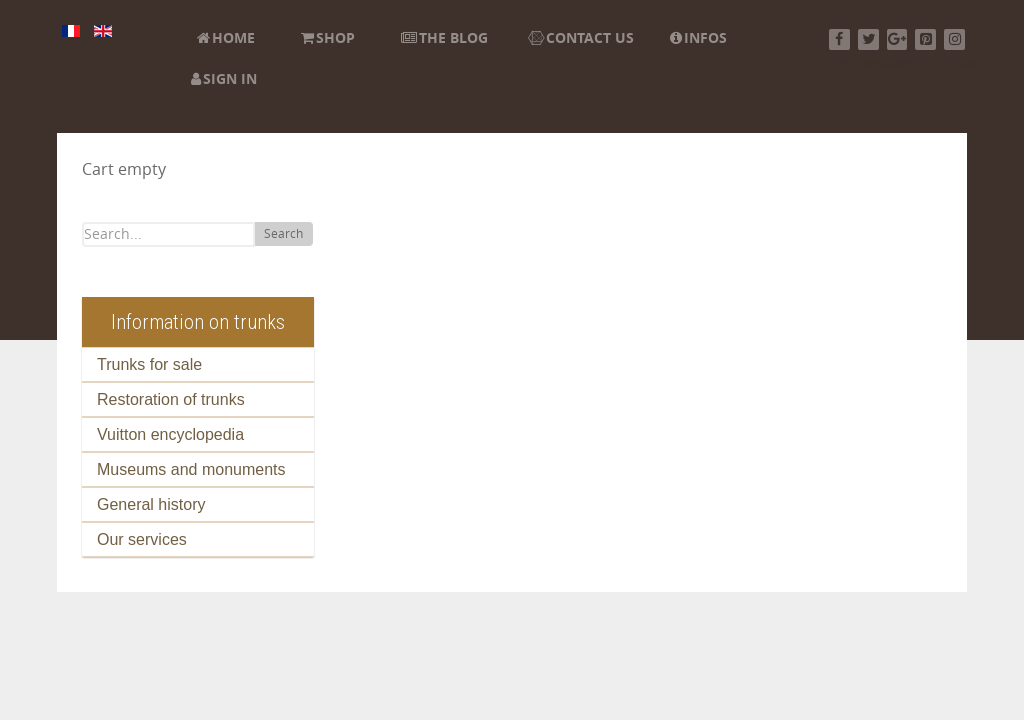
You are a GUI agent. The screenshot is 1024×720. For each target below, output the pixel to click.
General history (151, 504)
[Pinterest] (925, 39)
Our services (142, 539)
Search (283, 234)
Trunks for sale (149, 364)
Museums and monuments (191, 469)
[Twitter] (868, 39)
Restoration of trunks (171, 399)
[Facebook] (839, 39)
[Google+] (897, 39)
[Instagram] (954, 39)
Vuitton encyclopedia (170, 434)
